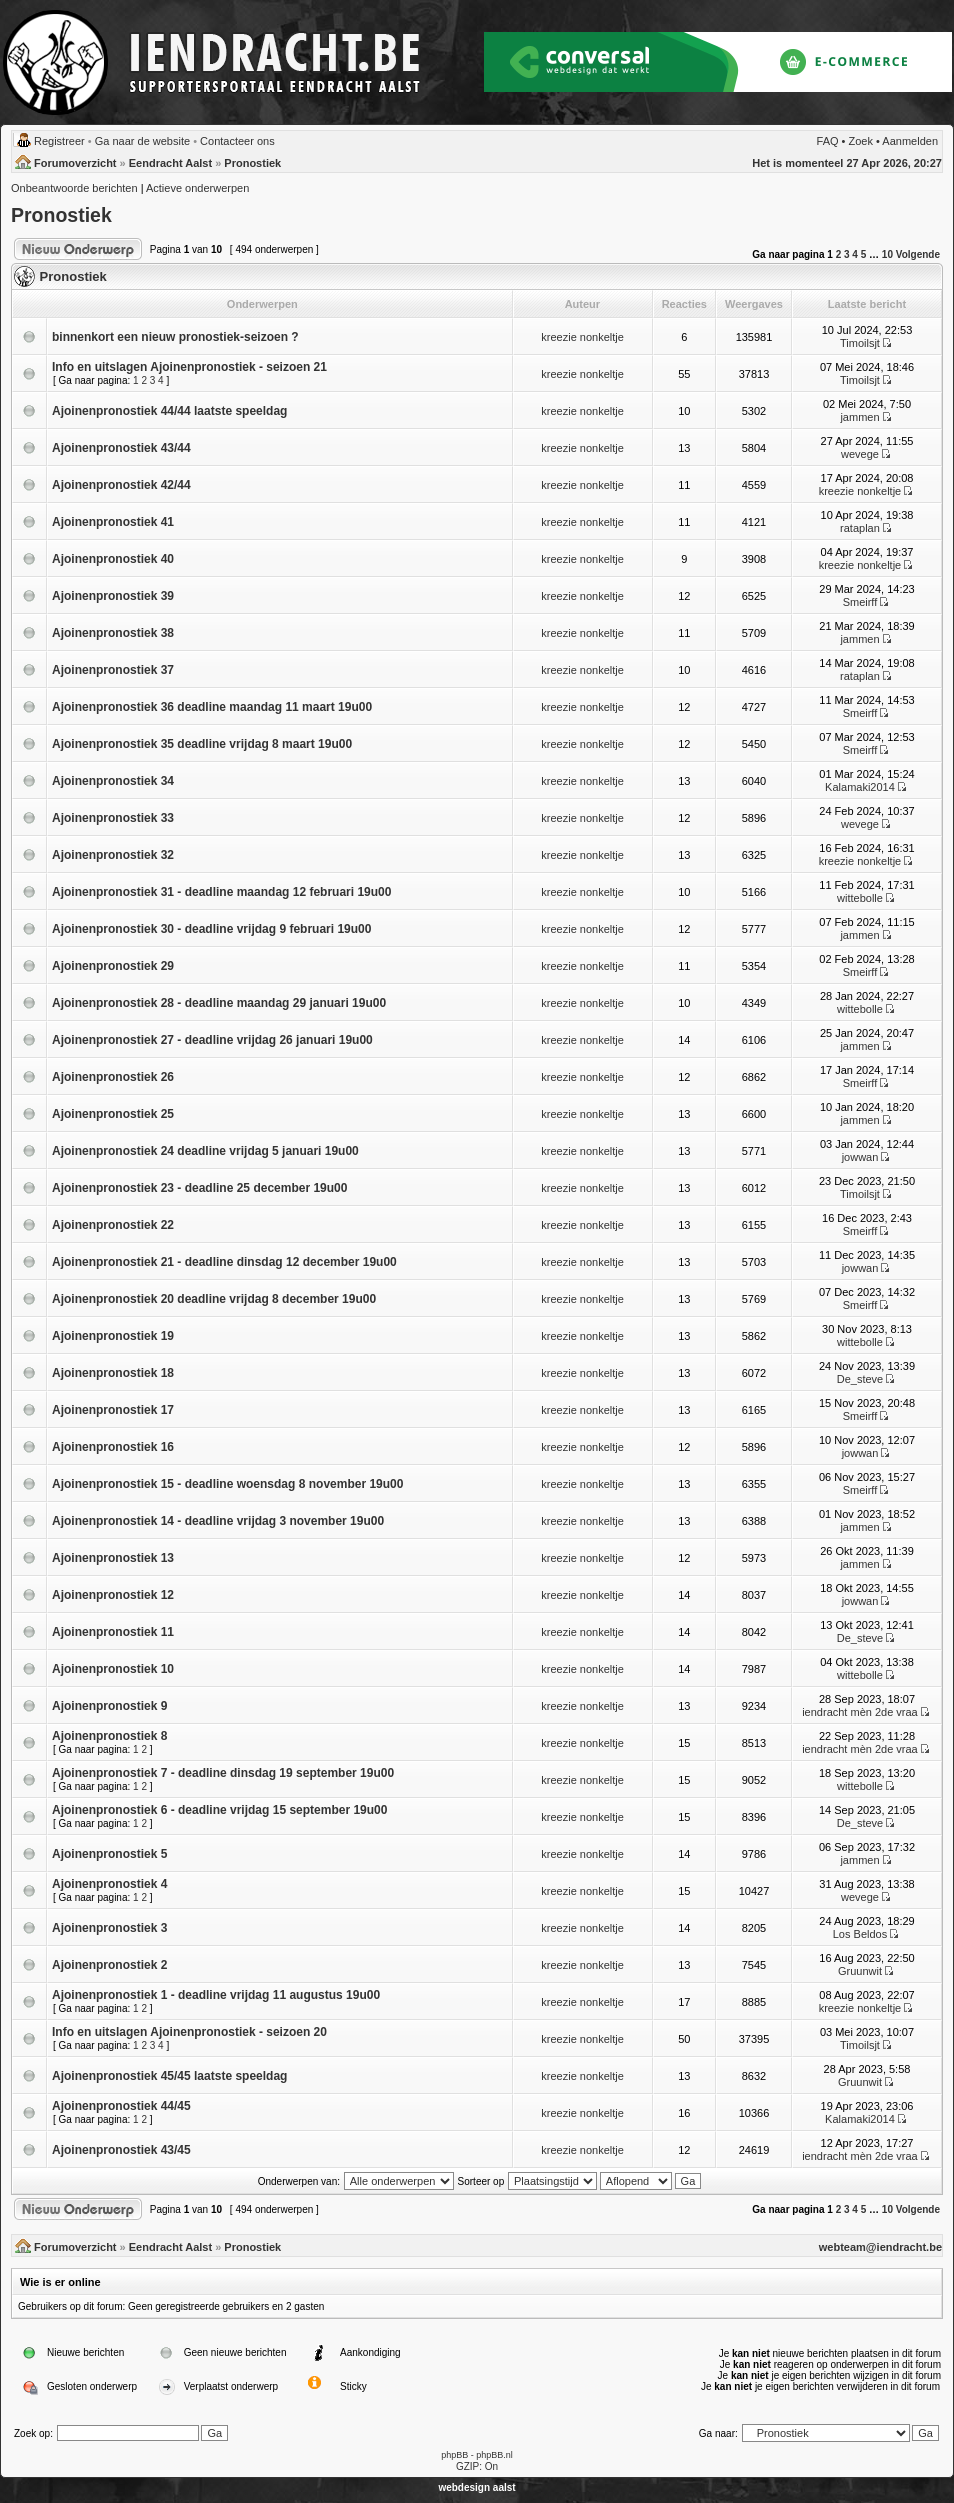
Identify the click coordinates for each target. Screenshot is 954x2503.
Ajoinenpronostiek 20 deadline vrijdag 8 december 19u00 (214, 1299)
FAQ (828, 141)
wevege (860, 454)
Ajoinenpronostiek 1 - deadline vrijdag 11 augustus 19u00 (216, 1995)
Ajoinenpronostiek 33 (113, 818)
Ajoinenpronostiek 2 (109, 1965)
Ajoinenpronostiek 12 (113, 1595)
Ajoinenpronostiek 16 (113, 1447)
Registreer (59, 141)
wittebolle (860, 898)
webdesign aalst (476, 2487)
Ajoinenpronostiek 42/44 (121, 485)
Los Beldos (860, 1934)
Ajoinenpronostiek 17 (113, 1410)
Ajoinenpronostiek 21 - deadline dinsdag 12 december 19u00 (224, 1262)
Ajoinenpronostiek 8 (109, 1736)
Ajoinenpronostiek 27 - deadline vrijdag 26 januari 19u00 (212, 1040)
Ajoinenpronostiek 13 (113, 1558)
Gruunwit (860, 1971)
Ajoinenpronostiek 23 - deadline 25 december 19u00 (199, 1188)
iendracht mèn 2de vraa (860, 1712)
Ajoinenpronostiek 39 (113, 596)
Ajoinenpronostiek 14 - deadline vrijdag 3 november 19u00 (218, 1521)
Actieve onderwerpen (197, 188)
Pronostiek (252, 163)
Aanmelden (910, 141)
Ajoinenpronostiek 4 (109, 1884)
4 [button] (855, 254)
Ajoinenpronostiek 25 (113, 1114)
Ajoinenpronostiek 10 (113, 1669)
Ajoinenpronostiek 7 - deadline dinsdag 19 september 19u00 (223, 1773)
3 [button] (847, 254)
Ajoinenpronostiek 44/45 (121, 2106)
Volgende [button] (918, 254)
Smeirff (860, 602)
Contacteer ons (237, 141)
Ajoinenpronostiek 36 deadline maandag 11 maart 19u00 (212, 707)
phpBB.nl (494, 2455)
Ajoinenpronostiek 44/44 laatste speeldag (169, 411)
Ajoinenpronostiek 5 (109, 1854)
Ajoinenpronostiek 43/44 (121, 448)
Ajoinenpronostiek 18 (113, 1373)
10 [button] (887, 254)
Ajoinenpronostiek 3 (109, 1928)
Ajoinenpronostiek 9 (109, 1706)
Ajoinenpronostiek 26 (113, 1077)
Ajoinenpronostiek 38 (113, 633)
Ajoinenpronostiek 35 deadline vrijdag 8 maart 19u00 (202, 744)
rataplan (860, 528)
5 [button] (864, 254)
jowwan (860, 1157)
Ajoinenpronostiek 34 (113, 781)
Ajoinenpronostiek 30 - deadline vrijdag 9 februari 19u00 (211, 929)
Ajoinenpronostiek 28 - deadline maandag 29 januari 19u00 (219, 1003)
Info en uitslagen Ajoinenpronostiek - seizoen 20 (189, 2032)
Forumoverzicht (75, 163)
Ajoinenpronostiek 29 (113, 966)
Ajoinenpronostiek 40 (113, 559)
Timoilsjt (860, 343)
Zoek (861, 141)
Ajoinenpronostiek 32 (113, 855)
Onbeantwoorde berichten (74, 188)
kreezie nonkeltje (582, 337)
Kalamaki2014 (860, 787)
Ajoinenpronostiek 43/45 (121, 2150)
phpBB (454, 2455)
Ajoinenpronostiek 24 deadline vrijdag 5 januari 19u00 (205, 1151)
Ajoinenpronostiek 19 (113, 1336)
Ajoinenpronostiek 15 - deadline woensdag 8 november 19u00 (227, 1484)
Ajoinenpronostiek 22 (113, 1225)
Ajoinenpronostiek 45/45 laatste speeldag (169, 2076)
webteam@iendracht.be (880, 2247)
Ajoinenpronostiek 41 (113, 522)
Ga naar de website (142, 141)
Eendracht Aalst (170, 163)
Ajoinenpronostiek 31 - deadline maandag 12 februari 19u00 (221, 892)
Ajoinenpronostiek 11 (113, 1632)
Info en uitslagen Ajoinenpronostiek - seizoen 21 (189, 367)
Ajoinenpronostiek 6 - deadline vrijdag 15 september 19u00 (219, 1810)
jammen (859, 417)
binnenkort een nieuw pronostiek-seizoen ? (175, 337)
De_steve (860, 1379)
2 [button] (839, 254)
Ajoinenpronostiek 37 (113, 670)
